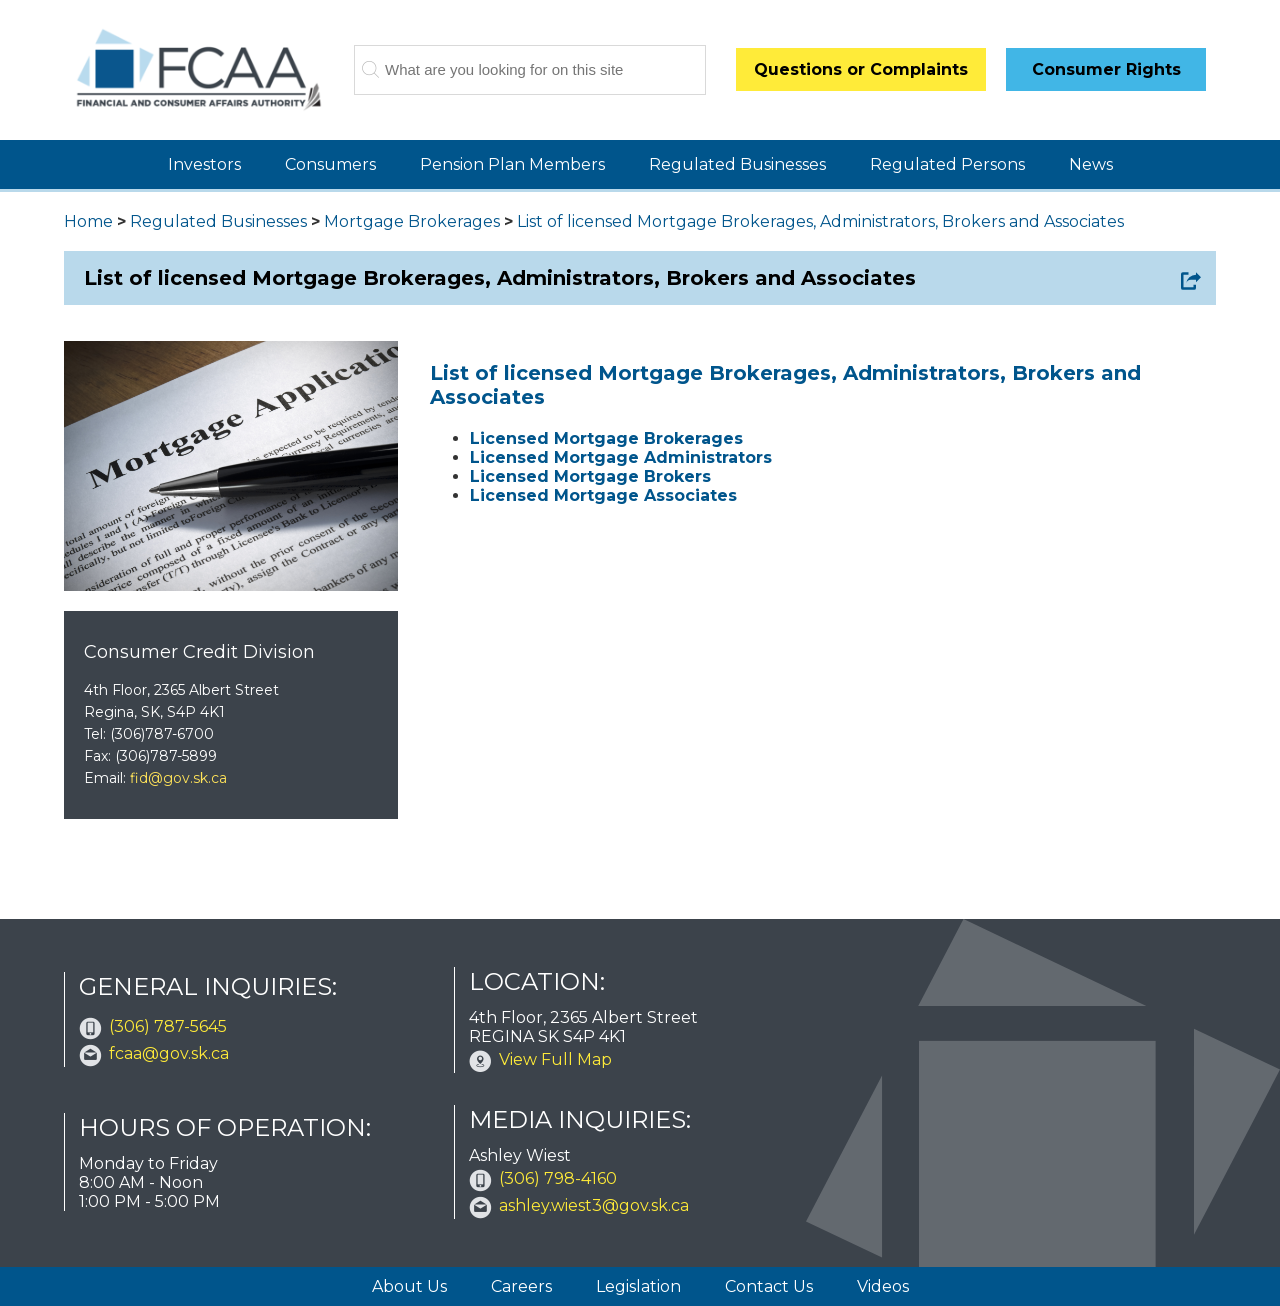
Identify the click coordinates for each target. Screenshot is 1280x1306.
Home (88, 221)
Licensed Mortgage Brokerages (606, 438)
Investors (204, 164)
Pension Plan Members (512, 164)
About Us (409, 1286)
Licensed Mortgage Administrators (621, 457)
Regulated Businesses (737, 164)
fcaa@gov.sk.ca (169, 1053)
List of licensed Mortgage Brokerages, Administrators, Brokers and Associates (820, 221)
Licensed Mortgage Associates (603, 495)
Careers (521, 1286)
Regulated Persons (947, 164)
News (1091, 164)
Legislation (638, 1286)
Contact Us (769, 1286)
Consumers (330, 164)
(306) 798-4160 (558, 1178)
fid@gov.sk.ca (178, 778)
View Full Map (555, 1059)
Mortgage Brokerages (412, 221)
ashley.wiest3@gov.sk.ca (594, 1205)
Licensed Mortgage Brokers (590, 476)
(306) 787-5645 (168, 1026)
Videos (883, 1286)
